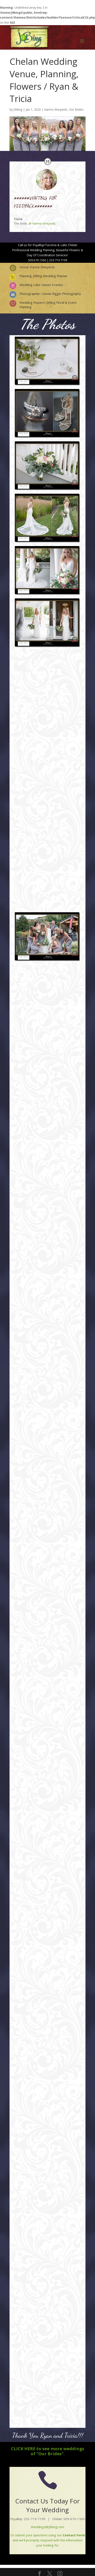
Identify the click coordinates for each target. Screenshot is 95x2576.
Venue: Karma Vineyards (37, 267)
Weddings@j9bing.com (47, 2527)
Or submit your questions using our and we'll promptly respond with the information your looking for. (47, 2540)
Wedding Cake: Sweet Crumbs (41, 285)
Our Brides (76, 109)
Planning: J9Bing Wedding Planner (43, 276)
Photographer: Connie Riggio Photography (50, 293)
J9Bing (18, 109)
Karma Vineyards (55, 109)
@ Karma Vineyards (42, 223)
